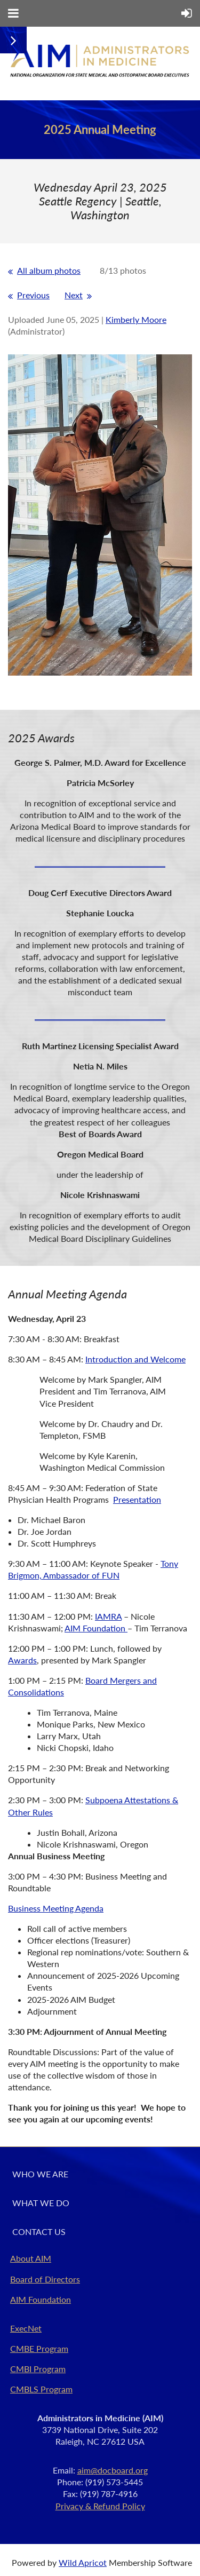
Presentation (137, 1499)
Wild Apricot (83, 2562)
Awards (22, 1660)
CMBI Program (38, 2369)
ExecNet (26, 2328)
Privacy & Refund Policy (100, 2506)
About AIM (30, 2258)
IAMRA (108, 1616)
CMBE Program (39, 2348)
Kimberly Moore (136, 319)
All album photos (49, 270)
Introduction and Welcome (135, 1359)
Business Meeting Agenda (55, 1908)
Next (74, 295)
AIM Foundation (96, 1628)
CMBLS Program (41, 2389)
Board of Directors (45, 2279)
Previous (33, 295)
